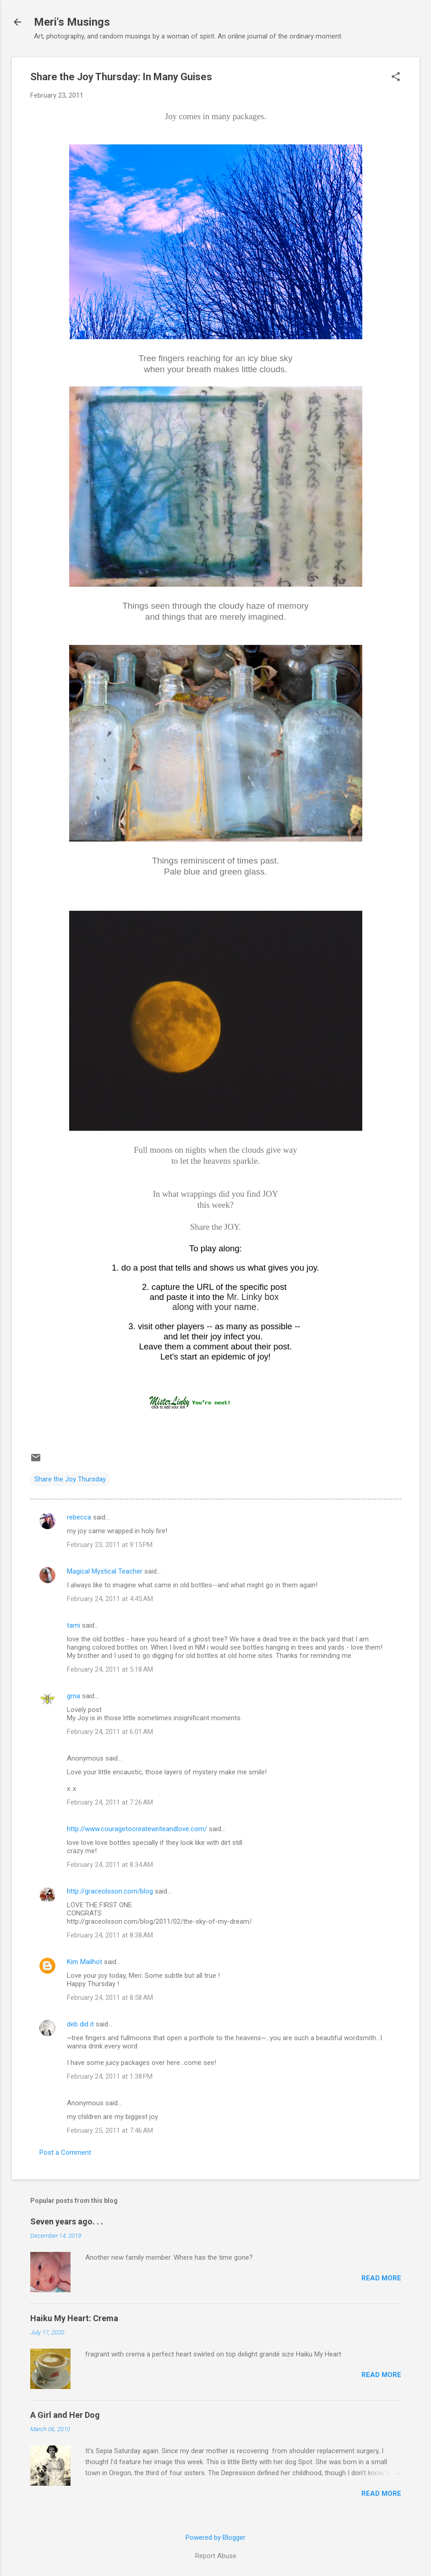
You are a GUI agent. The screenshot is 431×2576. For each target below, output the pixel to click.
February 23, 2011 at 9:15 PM (110, 1545)
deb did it (80, 2024)
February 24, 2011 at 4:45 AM (110, 1599)
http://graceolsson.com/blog (110, 1891)
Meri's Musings (72, 22)
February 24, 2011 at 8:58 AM (110, 1997)
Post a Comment (65, 2152)
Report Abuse (215, 2556)
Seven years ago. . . (66, 2221)
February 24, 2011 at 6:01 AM (110, 1732)
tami (73, 1625)
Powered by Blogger (215, 2537)
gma (73, 1696)
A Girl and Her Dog (65, 2415)
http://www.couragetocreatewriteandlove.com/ (137, 1829)
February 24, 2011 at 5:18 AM (110, 1669)
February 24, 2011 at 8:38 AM (110, 1935)
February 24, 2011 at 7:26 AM (110, 1802)
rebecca (79, 1517)
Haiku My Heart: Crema (74, 2318)
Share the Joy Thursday (70, 1479)
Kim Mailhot (84, 1962)
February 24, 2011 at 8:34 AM (110, 1864)
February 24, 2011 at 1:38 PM (110, 2076)
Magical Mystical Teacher (104, 1571)
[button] (395, 77)
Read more (381, 2278)
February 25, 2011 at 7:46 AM (110, 2130)
